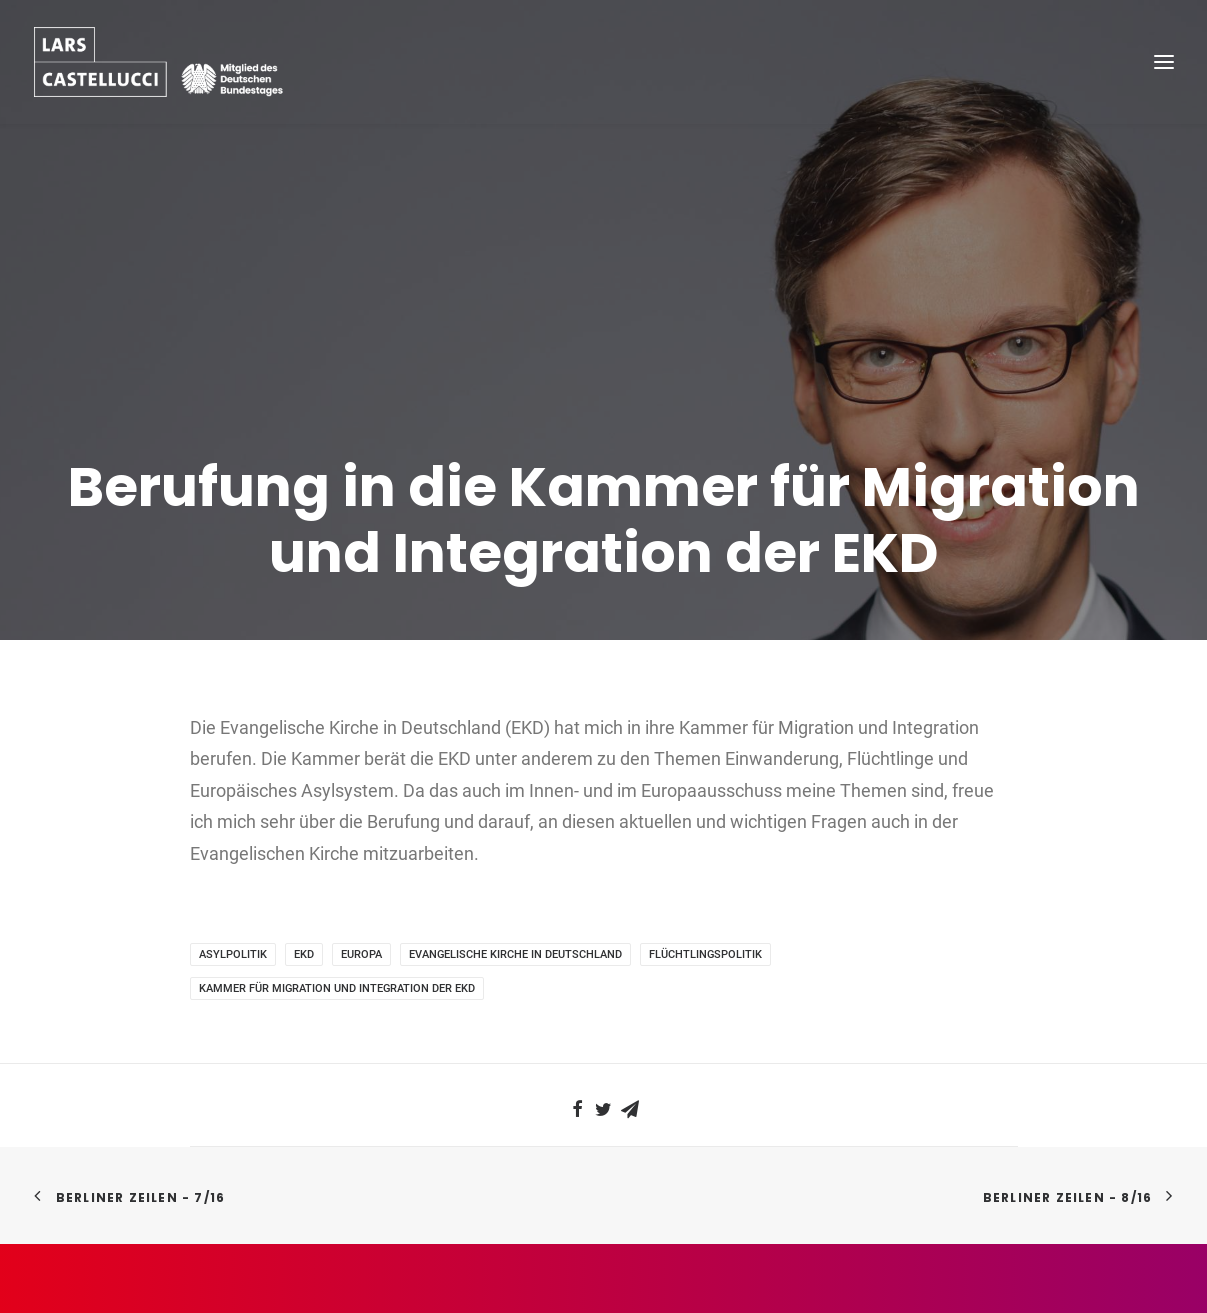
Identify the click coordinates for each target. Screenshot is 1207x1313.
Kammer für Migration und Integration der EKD (337, 957)
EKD (304, 923)
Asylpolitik (233, 923)
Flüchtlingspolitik (705, 923)
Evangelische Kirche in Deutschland (515, 923)
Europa (361, 923)
